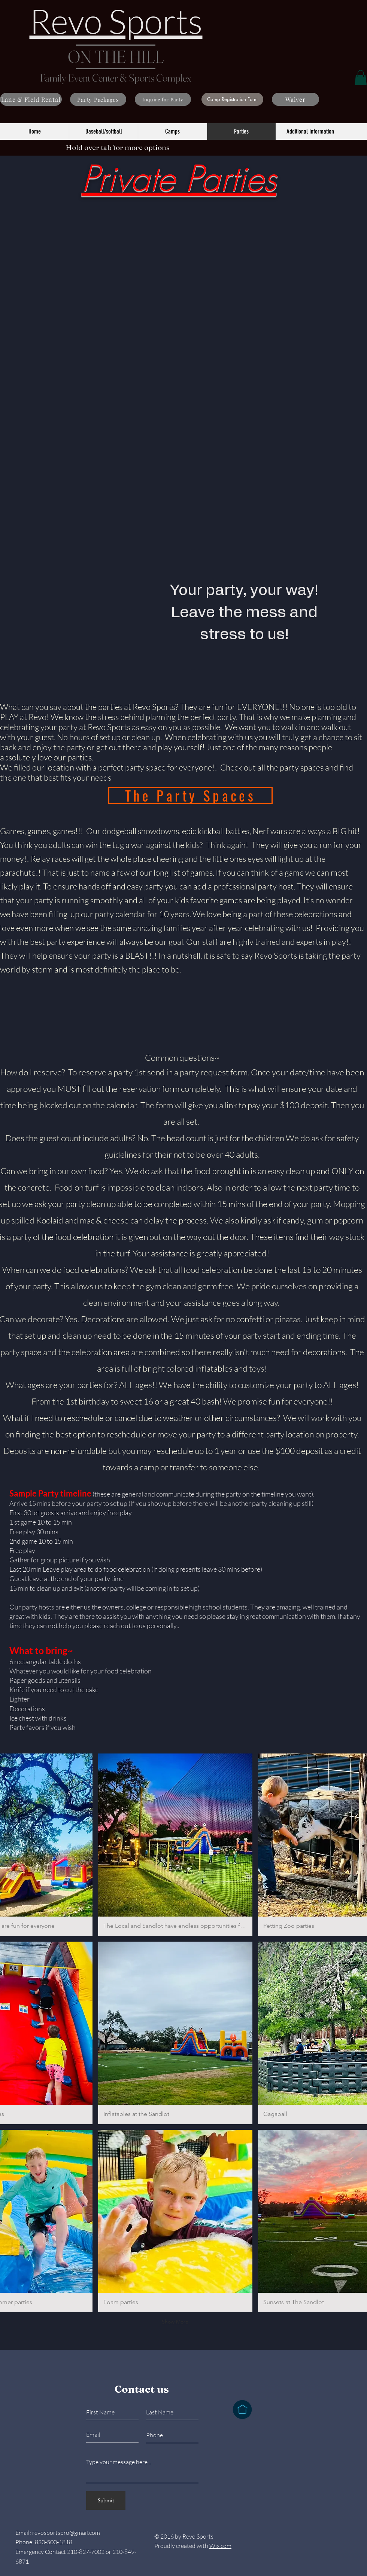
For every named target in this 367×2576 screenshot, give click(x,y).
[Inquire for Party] (163, 99)
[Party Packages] (98, 99)
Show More (175, 2321)
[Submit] (105, 2500)
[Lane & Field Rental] (31, 99)
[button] (360, 77)
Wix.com (220, 2545)
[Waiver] (295, 99)
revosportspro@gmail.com (66, 2532)
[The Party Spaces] (190, 795)
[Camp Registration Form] (232, 99)
